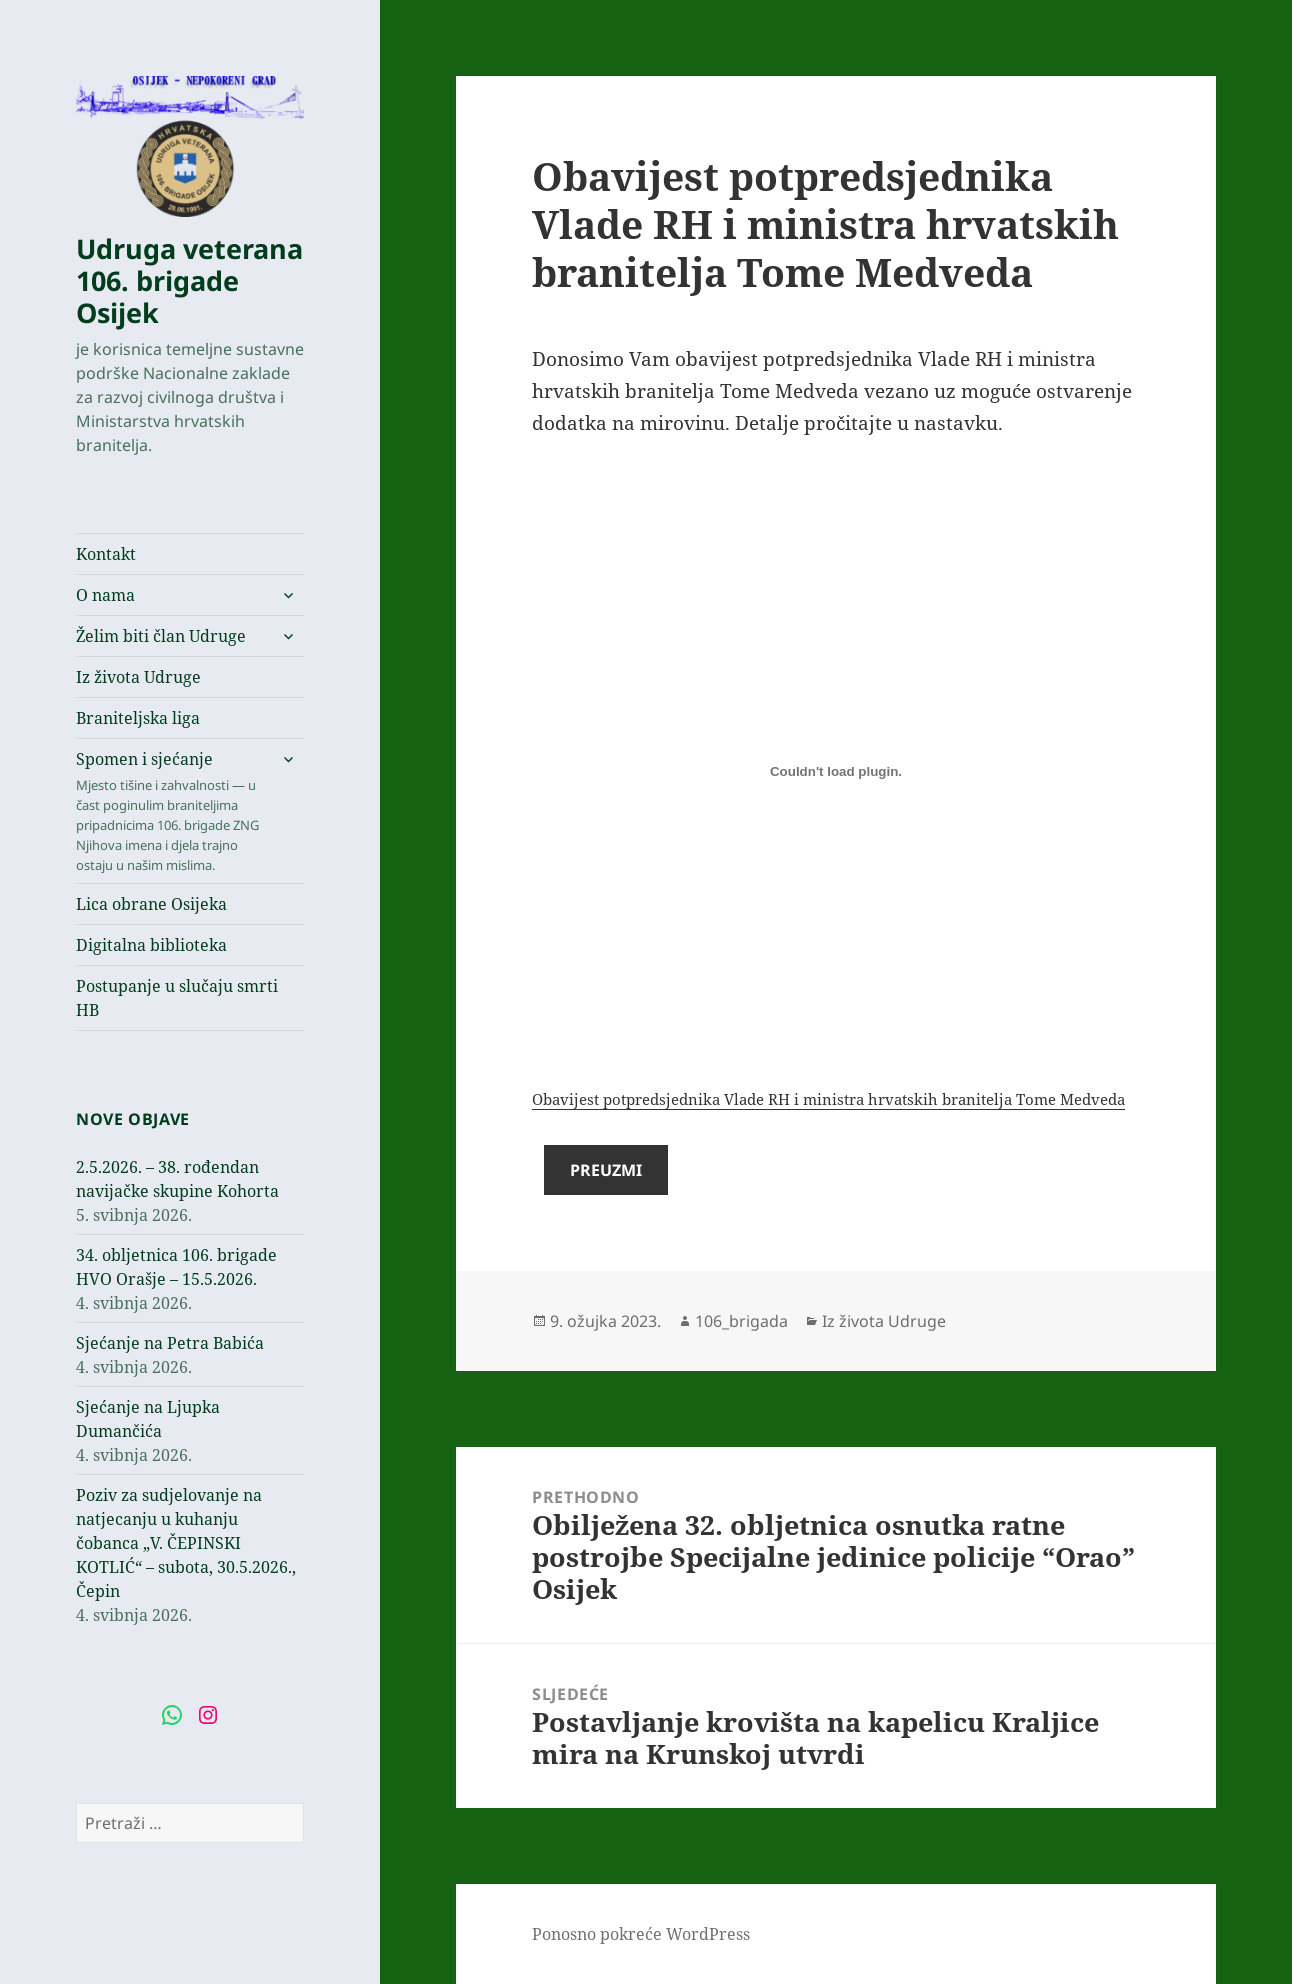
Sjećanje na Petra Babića (170, 1343)
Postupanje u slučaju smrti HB (177, 998)
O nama (105, 595)
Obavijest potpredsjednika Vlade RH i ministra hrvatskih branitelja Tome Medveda (828, 1099)
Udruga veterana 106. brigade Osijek (189, 280)
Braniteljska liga (138, 718)
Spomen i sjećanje (171, 811)
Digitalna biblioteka (151, 945)
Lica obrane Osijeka (151, 904)
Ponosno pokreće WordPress (641, 1934)
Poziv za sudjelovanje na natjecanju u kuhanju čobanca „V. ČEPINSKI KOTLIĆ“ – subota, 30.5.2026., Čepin (186, 1543)
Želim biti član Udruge (161, 636)
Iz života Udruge (138, 677)
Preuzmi (606, 1170)
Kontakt (106, 554)
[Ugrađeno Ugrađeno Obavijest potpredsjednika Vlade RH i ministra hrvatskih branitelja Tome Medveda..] (836, 772)
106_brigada (741, 1321)
